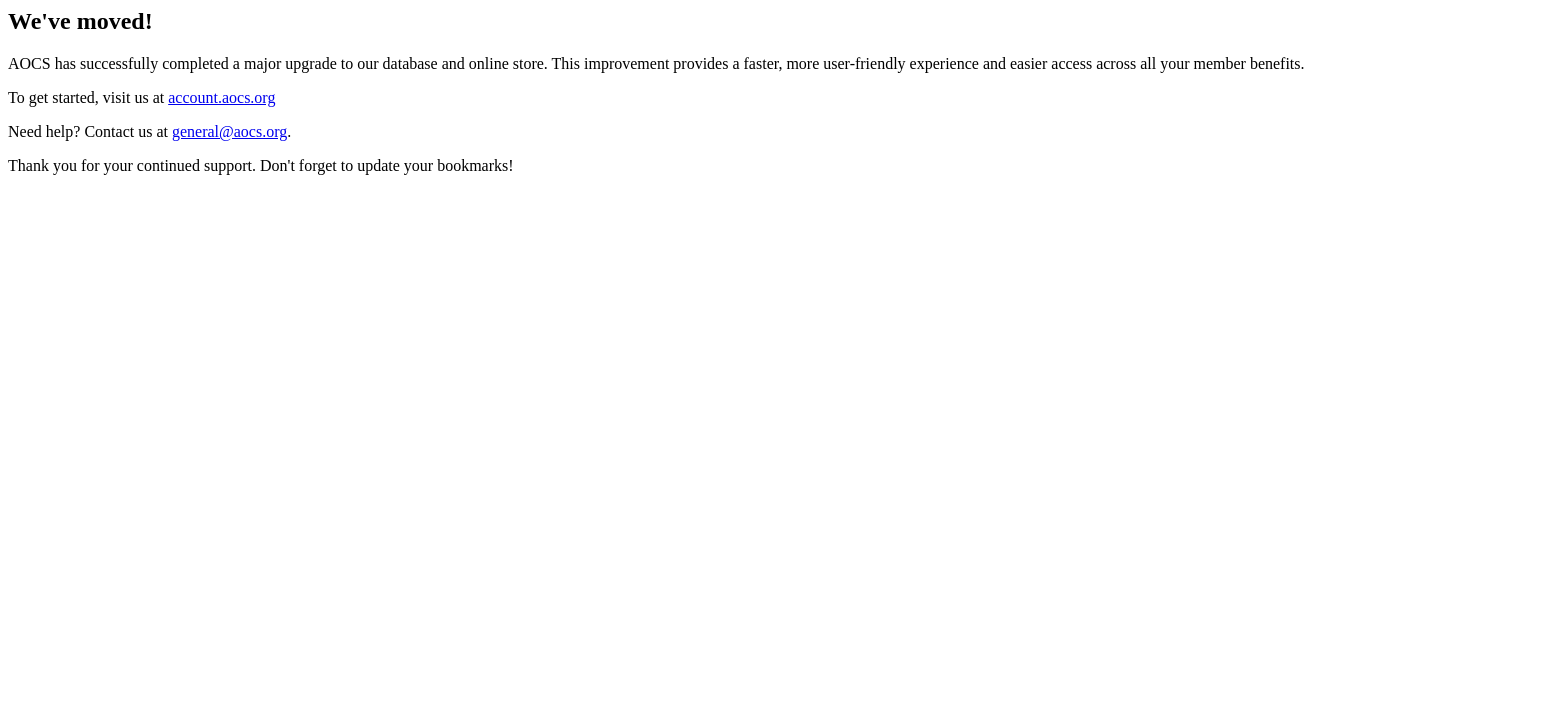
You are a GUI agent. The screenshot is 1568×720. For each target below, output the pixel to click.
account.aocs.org (221, 97)
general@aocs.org (229, 131)
